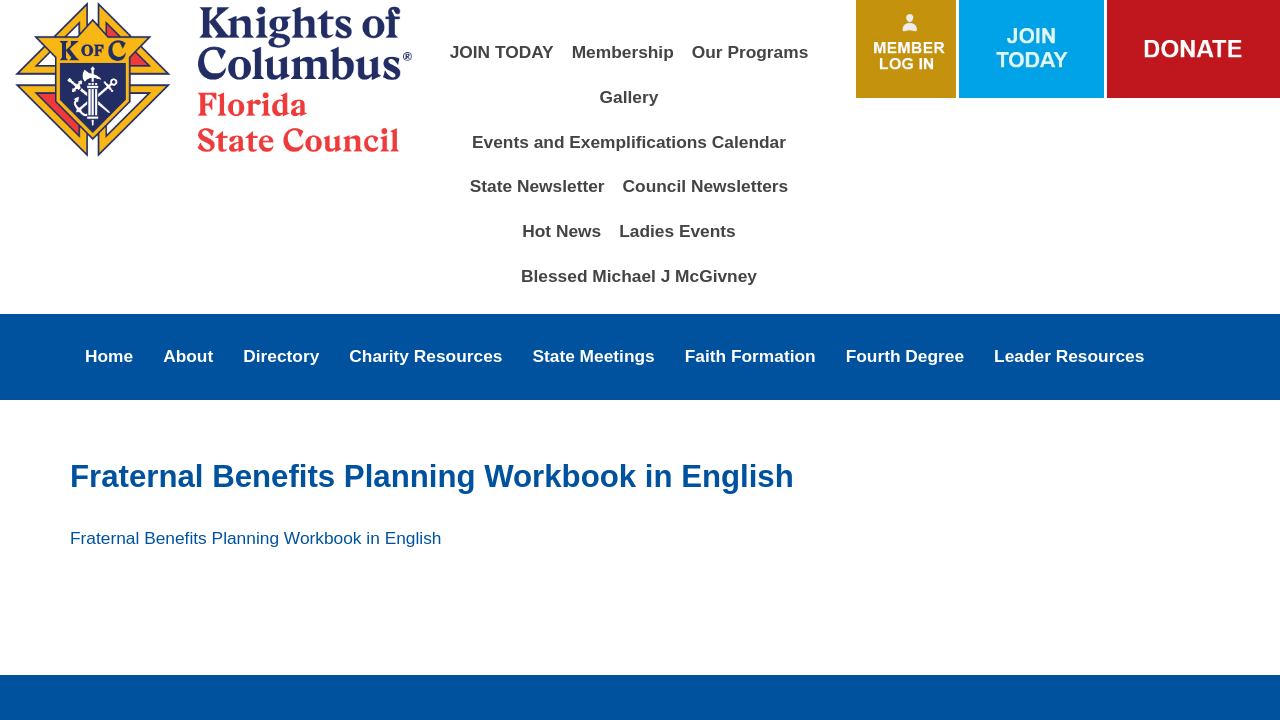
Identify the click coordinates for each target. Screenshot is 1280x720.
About (188, 356)
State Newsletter (537, 186)
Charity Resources (425, 356)
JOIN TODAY (502, 52)
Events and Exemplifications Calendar (629, 142)
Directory (281, 356)
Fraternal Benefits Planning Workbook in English (255, 538)
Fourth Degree (905, 356)
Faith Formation (750, 356)
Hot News (561, 231)
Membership (623, 52)
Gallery (629, 97)
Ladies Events (677, 231)
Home (109, 356)
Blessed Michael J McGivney (639, 276)
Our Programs (750, 52)
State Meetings (593, 356)
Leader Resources (1069, 356)
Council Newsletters (706, 186)
